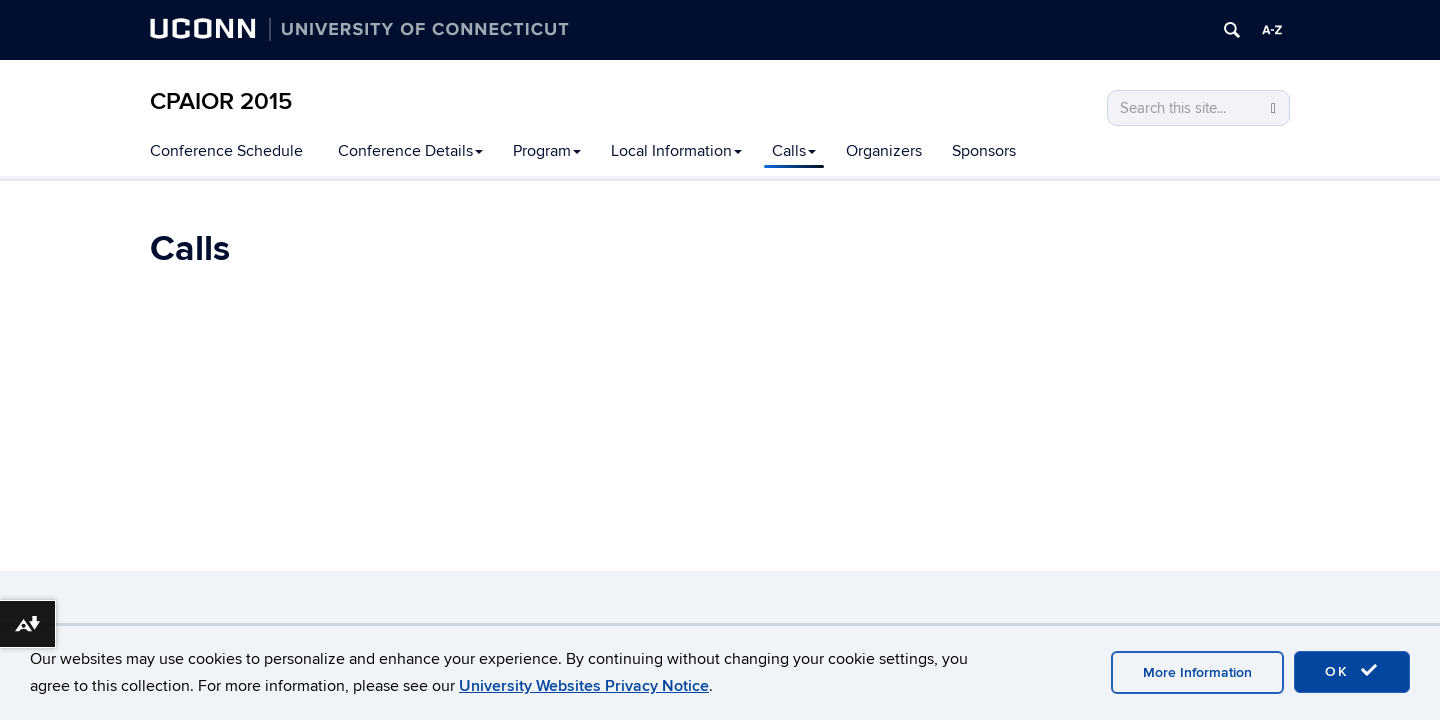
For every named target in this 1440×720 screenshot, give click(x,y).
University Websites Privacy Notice (584, 686)
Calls (794, 151)
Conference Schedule (226, 151)
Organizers (884, 151)
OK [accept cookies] (1352, 671)
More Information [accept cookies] (1197, 672)
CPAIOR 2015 (221, 101)
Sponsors (984, 151)
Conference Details (410, 151)
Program (547, 151)
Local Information (676, 151)
